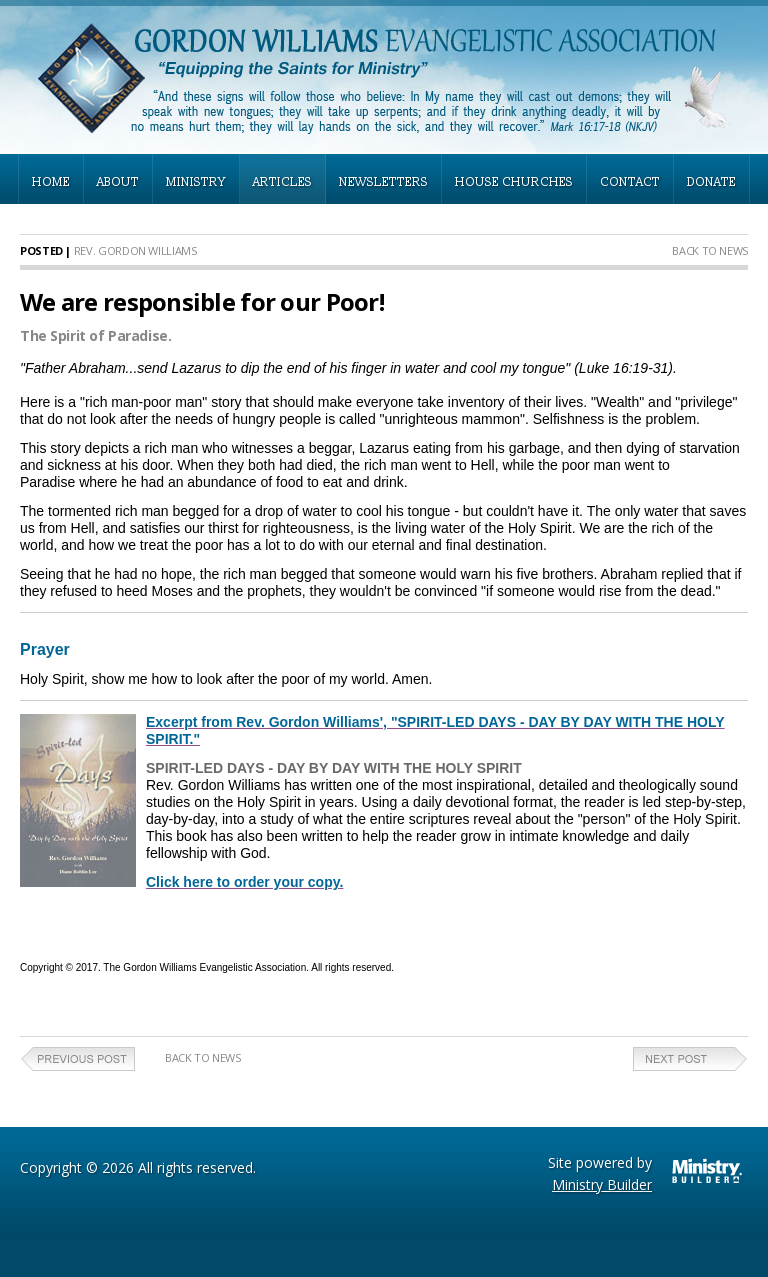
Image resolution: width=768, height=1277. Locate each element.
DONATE (711, 182)
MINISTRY (196, 182)
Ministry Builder (602, 1184)
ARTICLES (282, 182)
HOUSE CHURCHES (514, 182)
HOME (51, 182)
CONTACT (630, 182)
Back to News (710, 250)
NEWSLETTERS (383, 182)
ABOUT (118, 182)
